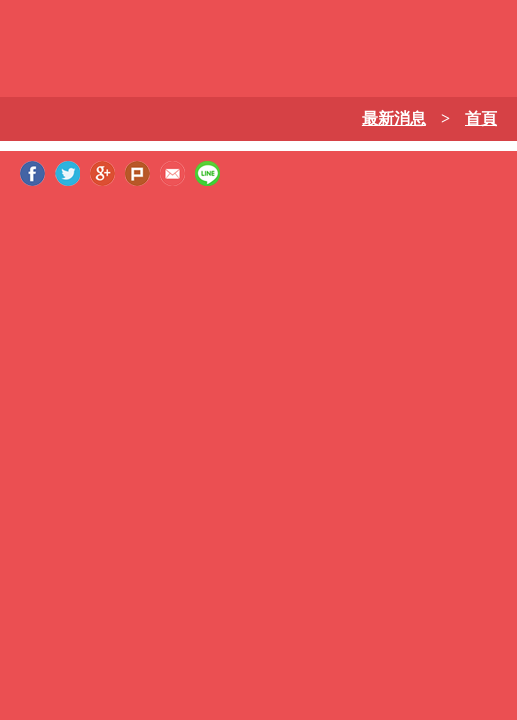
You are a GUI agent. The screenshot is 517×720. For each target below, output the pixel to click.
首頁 (481, 118)
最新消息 (394, 118)
